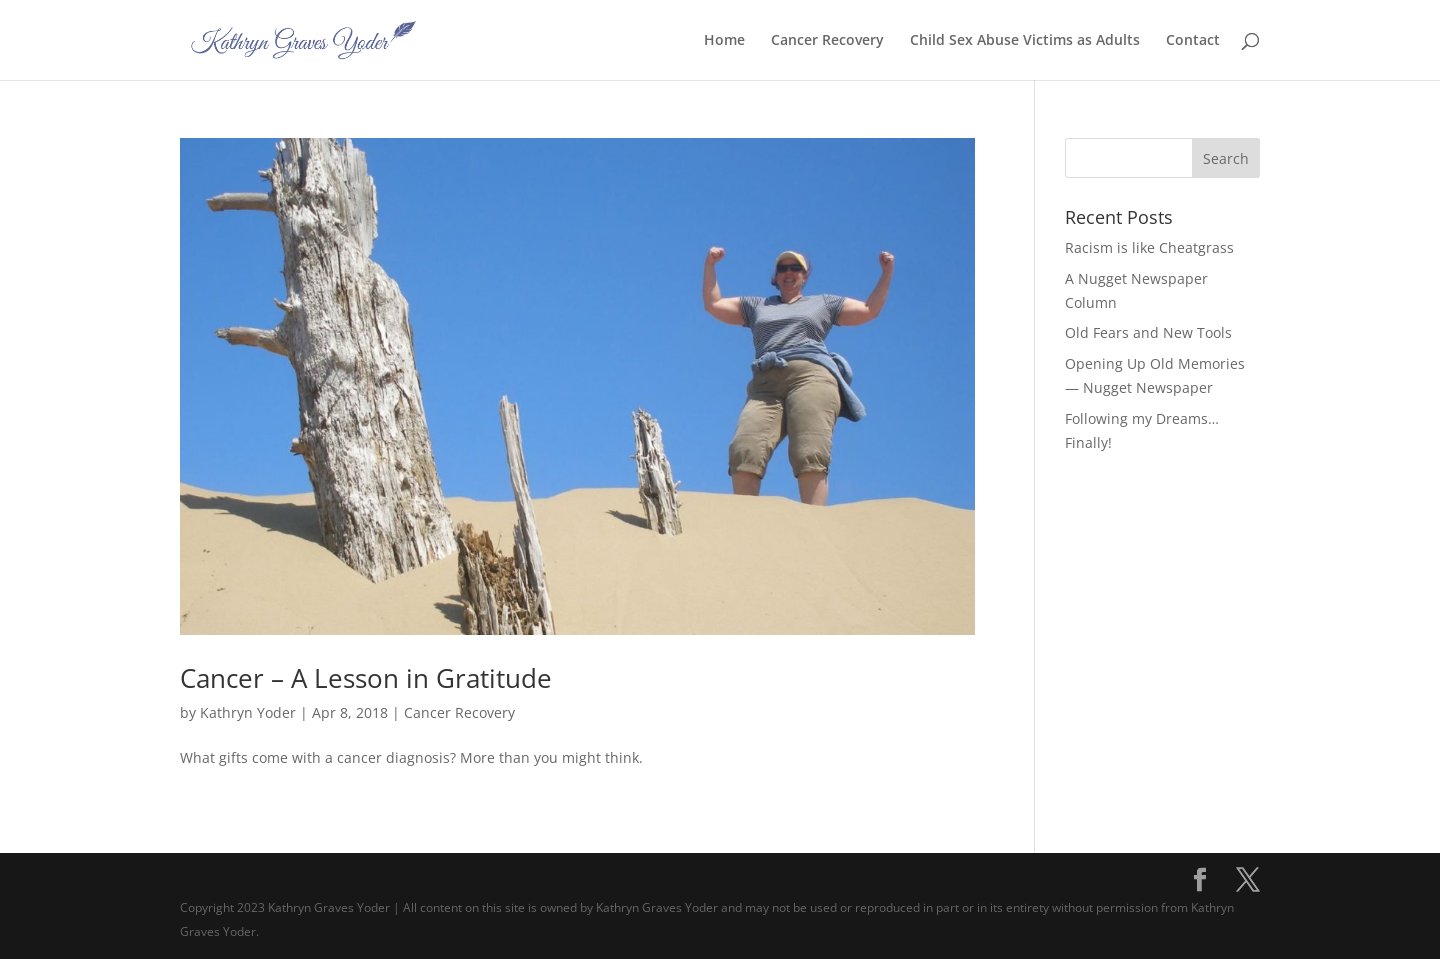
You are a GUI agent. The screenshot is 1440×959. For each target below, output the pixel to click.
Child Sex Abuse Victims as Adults (1025, 41)
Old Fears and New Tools (1148, 332)
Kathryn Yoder (248, 712)
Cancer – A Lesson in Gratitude (366, 678)
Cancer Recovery (827, 41)
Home (724, 41)
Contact (1193, 41)
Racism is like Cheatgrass (1149, 247)
